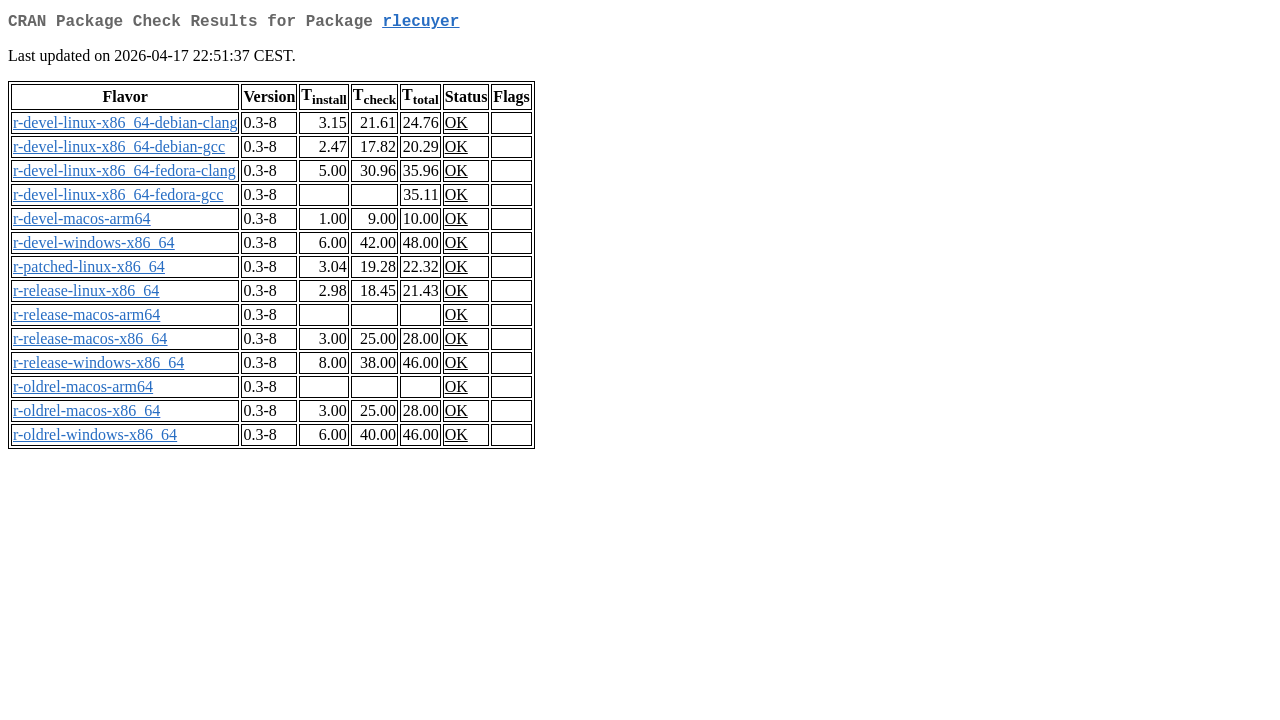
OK (456, 126)
